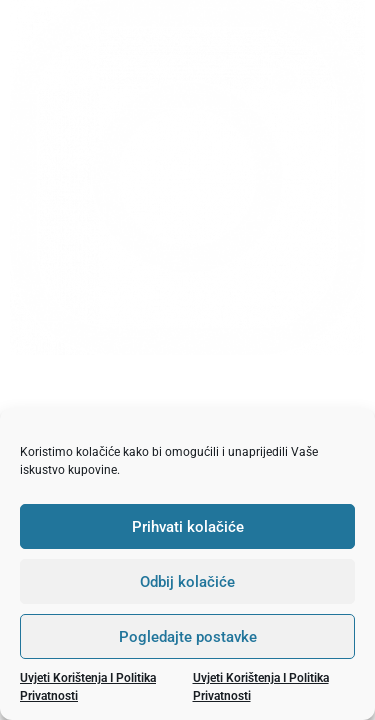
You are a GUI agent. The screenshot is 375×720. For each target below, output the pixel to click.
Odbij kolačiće (187, 582)
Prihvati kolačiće (188, 527)
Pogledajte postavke (188, 637)
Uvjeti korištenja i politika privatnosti (88, 687)
